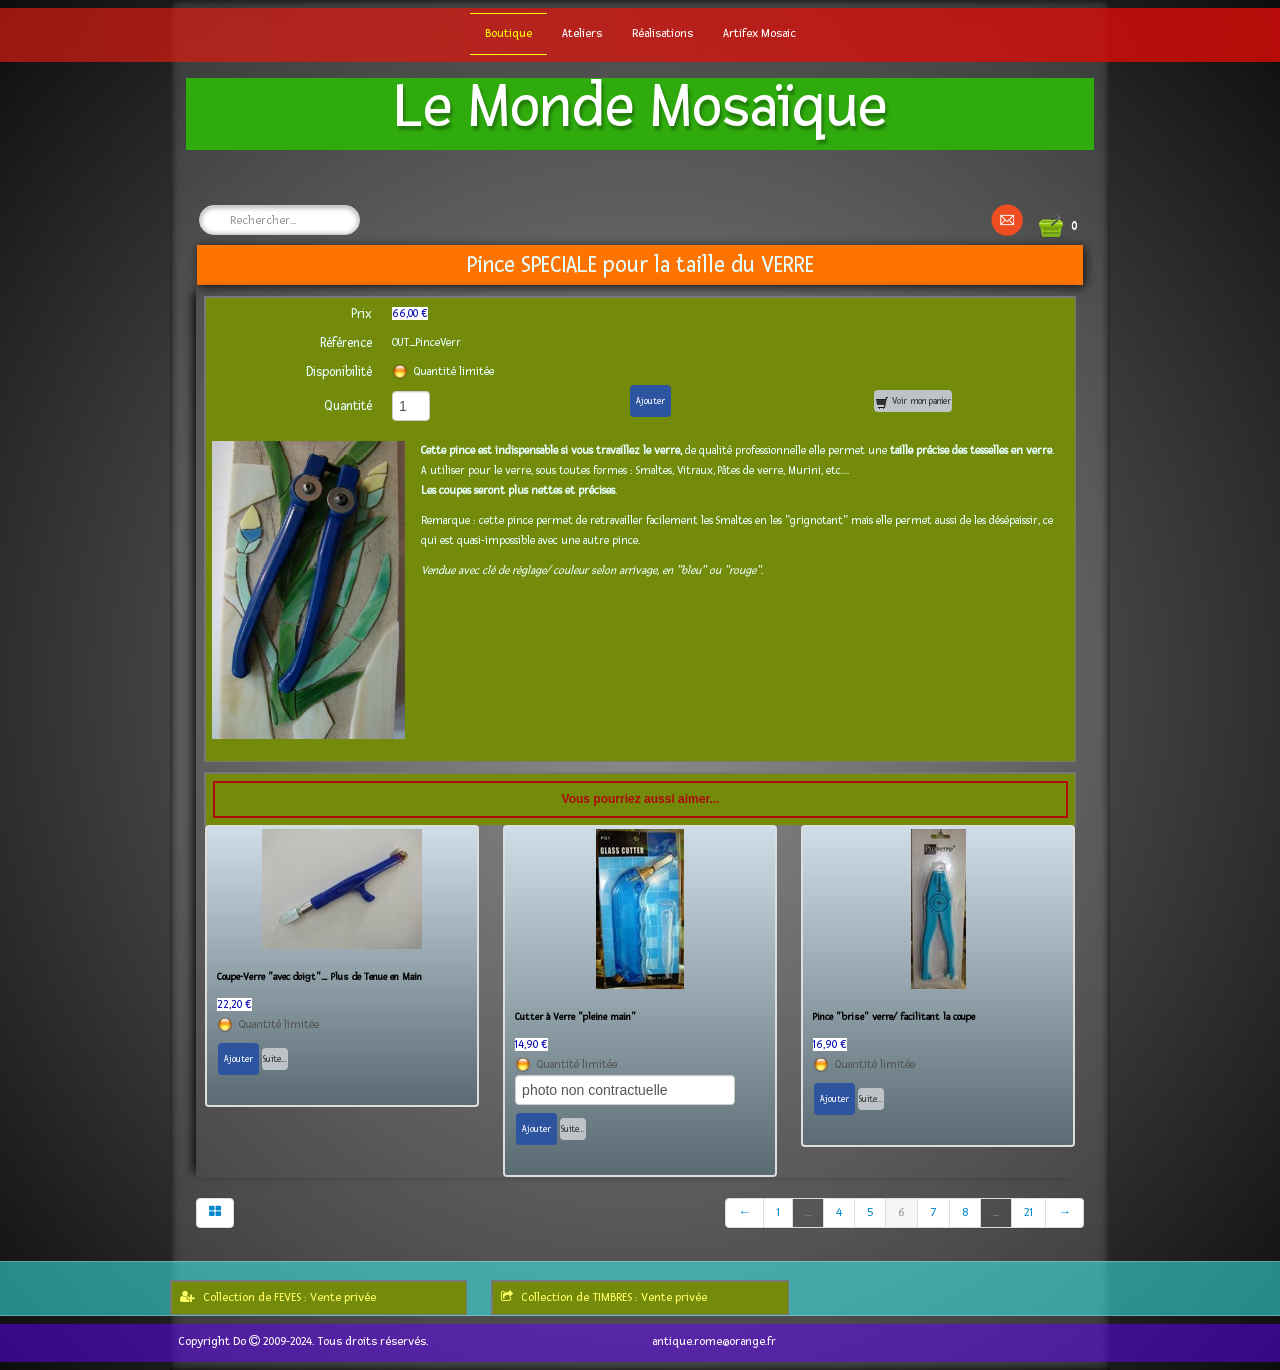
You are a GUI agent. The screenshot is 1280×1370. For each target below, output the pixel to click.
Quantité (348, 406)
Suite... (275, 1059)
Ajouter (650, 401)
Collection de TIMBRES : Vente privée (604, 1297)
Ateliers (582, 33)
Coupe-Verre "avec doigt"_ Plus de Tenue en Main (319, 977)
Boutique (508, 33)
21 (1028, 1212)
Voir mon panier (913, 402)
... (808, 1212)
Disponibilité (339, 372)
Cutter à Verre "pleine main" (575, 1017)
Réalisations (662, 33)
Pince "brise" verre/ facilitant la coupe (894, 1017)
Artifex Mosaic (759, 33)
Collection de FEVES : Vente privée (278, 1297)
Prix (361, 314)
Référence (346, 343)
